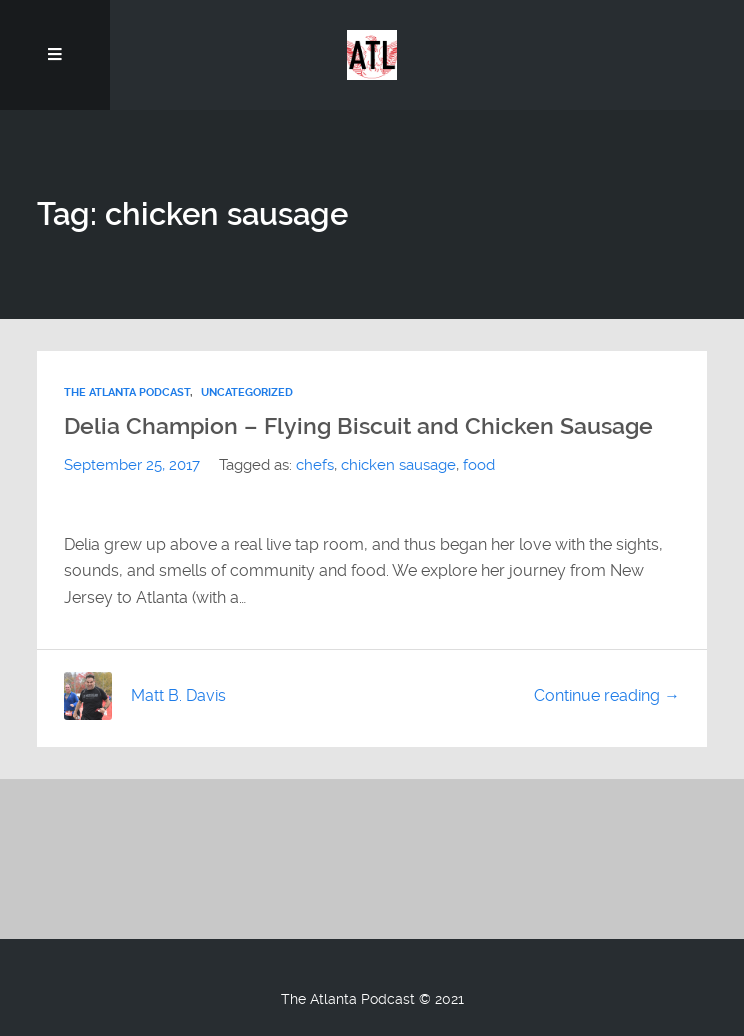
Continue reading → (607, 695)
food (479, 465)
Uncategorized (247, 392)
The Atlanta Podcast (127, 392)
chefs (315, 465)
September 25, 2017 (132, 465)
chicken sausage (398, 465)
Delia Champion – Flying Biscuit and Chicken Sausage (358, 426)
